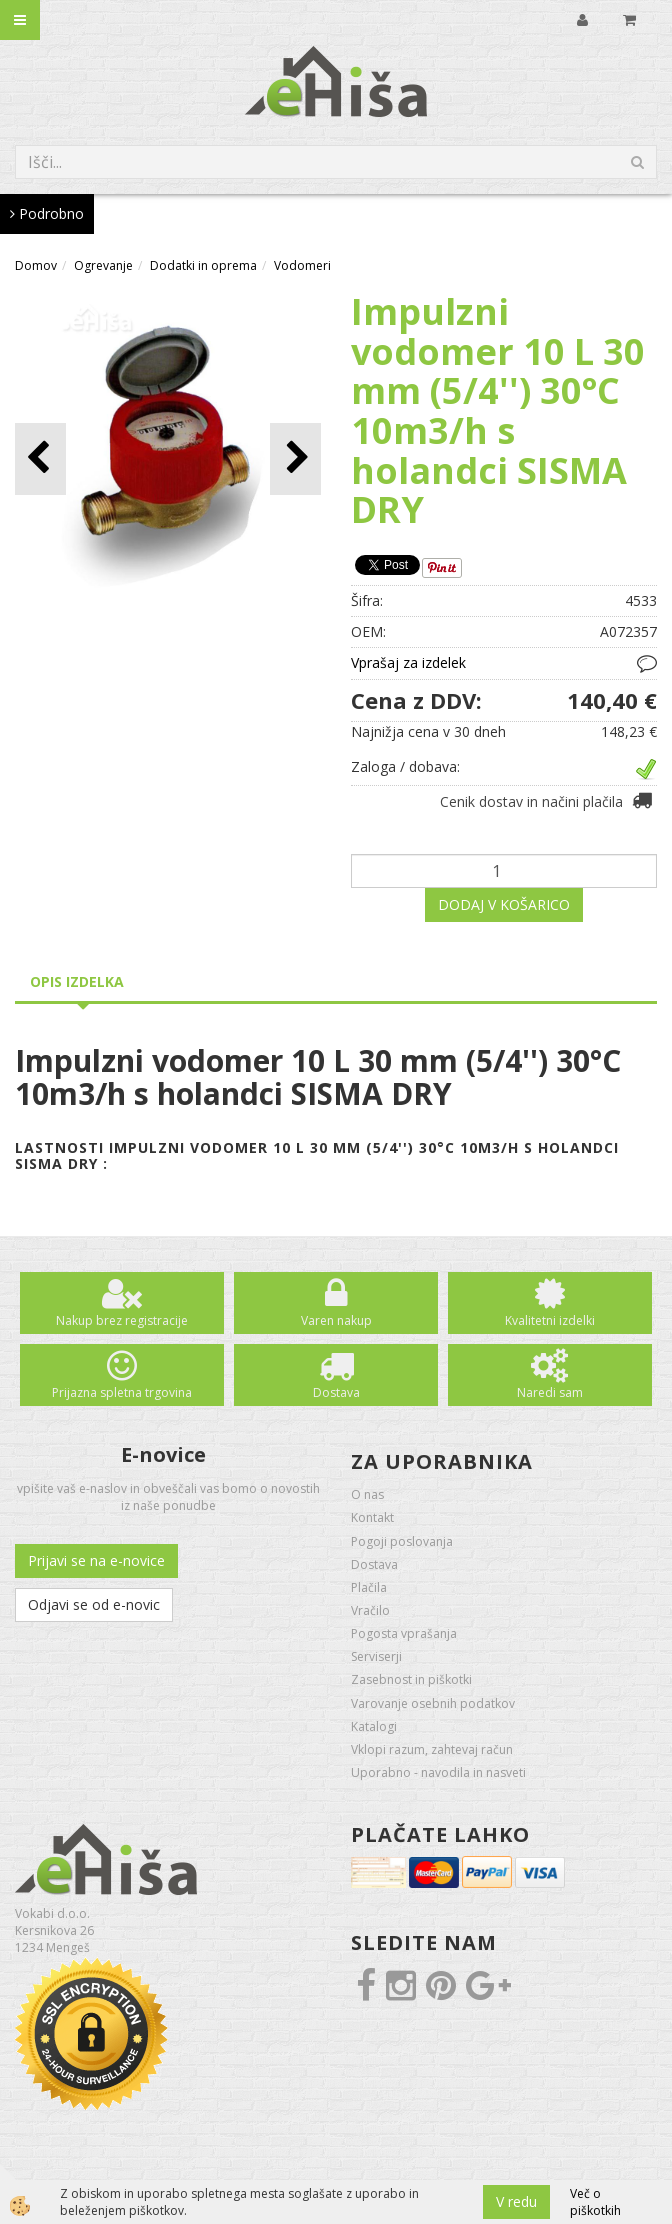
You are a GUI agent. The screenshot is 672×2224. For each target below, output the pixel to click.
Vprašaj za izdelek (408, 662)
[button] (295, 458)
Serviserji (376, 1656)
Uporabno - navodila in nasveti (438, 1772)
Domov (36, 265)
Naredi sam (550, 1392)
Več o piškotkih (595, 2202)
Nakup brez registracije (122, 1320)
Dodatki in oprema (203, 265)
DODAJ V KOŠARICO (504, 904)
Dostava (336, 1392)
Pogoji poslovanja (402, 1541)
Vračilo (370, 1610)
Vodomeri (302, 265)
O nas (367, 1494)
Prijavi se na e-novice (96, 1560)
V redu (516, 2201)
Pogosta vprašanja (404, 1633)
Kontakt (372, 1517)
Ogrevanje (103, 265)
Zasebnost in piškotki (411, 1679)
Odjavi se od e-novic (94, 1604)
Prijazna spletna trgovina (122, 1392)
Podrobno (47, 213)
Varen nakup (336, 1320)
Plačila (369, 1587)
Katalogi (374, 1726)
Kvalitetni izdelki (550, 1320)
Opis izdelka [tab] (77, 981)
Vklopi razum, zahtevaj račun (432, 1749)
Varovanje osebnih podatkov (433, 1703)
